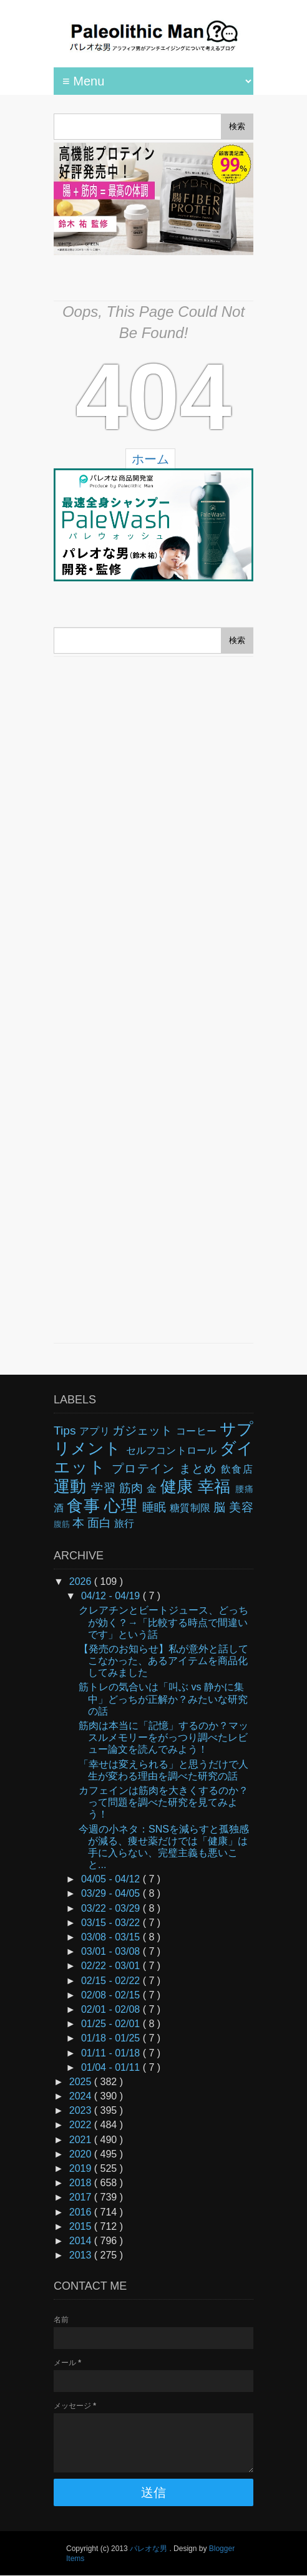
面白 (100, 1522)
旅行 (124, 1523)
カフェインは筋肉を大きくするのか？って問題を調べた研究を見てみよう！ (163, 1802)
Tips (66, 1430)
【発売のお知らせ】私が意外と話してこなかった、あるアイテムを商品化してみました (163, 1661)
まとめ (200, 1468)
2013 (81, 2255)
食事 (85, 1505)
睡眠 (156, 1507)
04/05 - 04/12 (112, 1879)
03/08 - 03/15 (112, 1937)
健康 (179, 1486)
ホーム (150, 459)
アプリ (95, 1431)
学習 (105, 1487)
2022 (81, 2124)
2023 (81, 2110)
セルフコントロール (173, 1450)
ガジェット (144, 1430)
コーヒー (198, 1431)
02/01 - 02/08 (112, 2009)
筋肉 (133, 1487)
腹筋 (63, 1524)
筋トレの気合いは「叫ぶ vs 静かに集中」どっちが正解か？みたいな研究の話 (163, 1699)
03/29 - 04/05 (112, 1893)
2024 (81, 2096)
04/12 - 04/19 (112, 1596)
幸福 (216, 1486)
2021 (81, 2139)
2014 (81, 2240)
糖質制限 (191, 1508)
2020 (81, 2154)
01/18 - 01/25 (112, 2038)
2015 (81, 2226)
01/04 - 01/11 (112, 2067)
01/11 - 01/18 (112, 2053)
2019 (81, 2168)
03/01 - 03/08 (112, 1951)
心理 (123, 1505)
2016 (81, 2212)
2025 (81, 2081)
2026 (81, 1581)
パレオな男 (149, 2548)
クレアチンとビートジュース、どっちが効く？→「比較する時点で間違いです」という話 (163, 1622)
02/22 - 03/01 (112, 1965)
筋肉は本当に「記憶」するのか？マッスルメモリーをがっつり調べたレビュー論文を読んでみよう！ (163, 1737)
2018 (81, 2182)
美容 (241, 1507)
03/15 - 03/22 (112, 1922)
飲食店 (237, 1469)
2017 (81, 2197)
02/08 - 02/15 (112, 1995)
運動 (72, 1486)
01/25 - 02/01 (112, 2023)
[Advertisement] (153, 1000)
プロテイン (145, 1468)
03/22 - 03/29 (112, 1908)
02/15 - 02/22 (112, 1980)
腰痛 (244, 1489)
